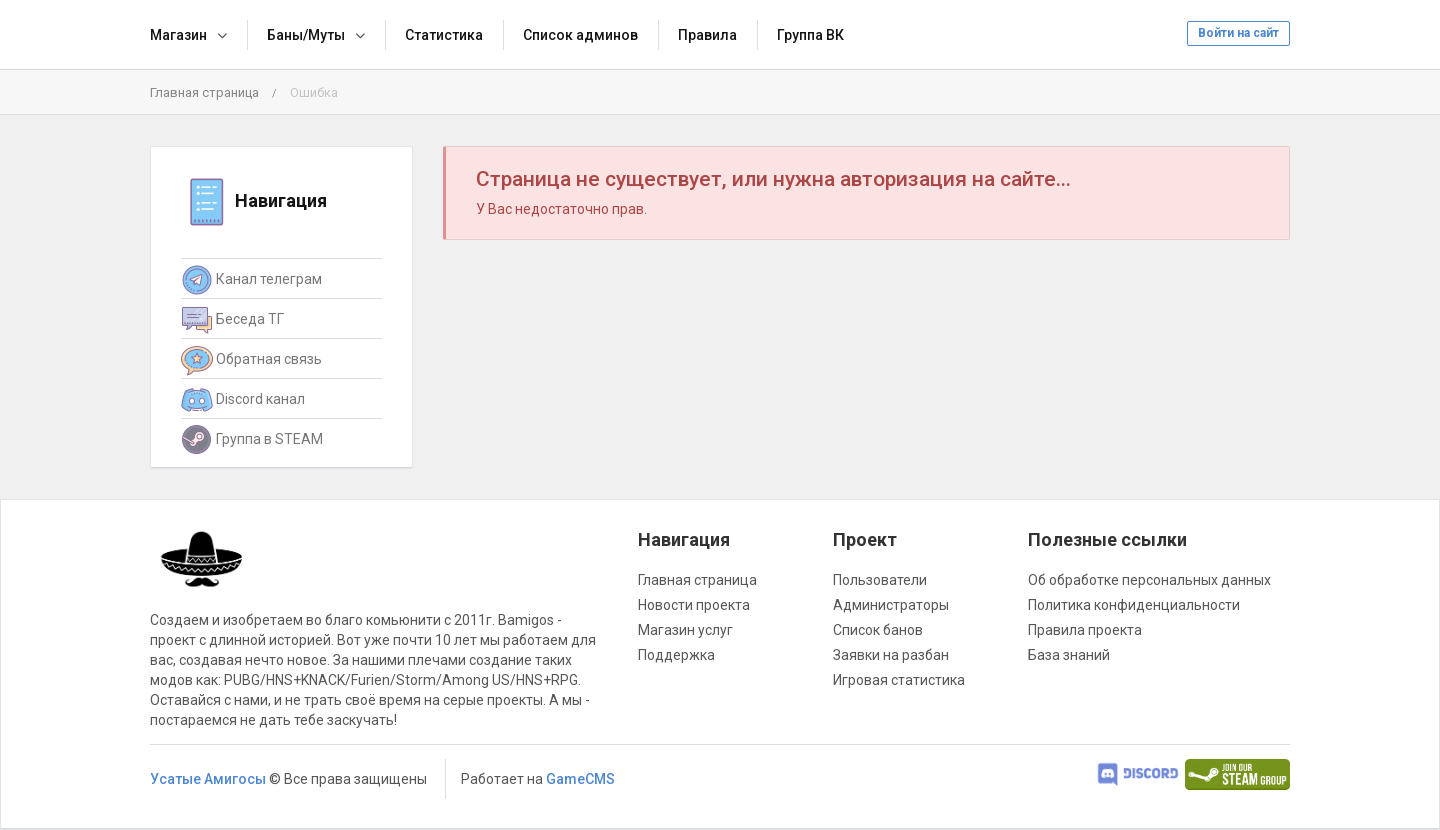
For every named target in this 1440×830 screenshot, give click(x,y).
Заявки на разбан (891, 655)
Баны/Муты (306, 35)
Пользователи (880, 580)
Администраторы (891, 605)
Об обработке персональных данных (1149, 580)
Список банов (878, 630)
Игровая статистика (899, 680)
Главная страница (204, 92)
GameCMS (580, 779)
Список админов (580, 35)
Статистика (444, 35)
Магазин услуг (685, 630)
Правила (707, 35)
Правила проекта (1085, 630)
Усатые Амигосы (208, 779)
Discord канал (243, 400)
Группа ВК (810, 35)
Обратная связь (251, 360)
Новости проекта (694, 605)
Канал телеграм (251, 280)
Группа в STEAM (252, 440)
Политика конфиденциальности (1134, 605)
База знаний (1069, 655)
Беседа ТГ (232, 320)
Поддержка (676, 655)
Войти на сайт (1238, 33)
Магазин (178, 35)
